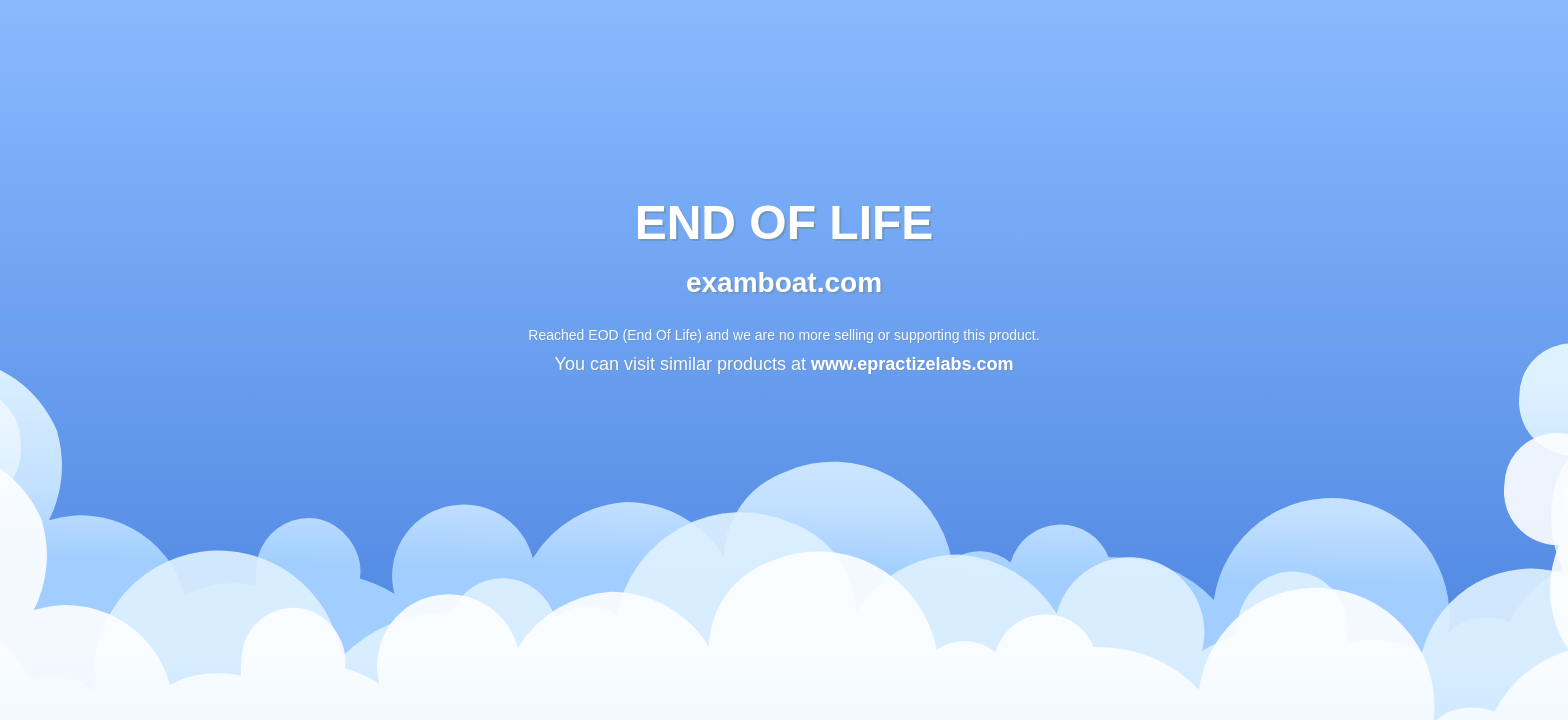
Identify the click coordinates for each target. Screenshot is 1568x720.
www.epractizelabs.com (912, 365)
